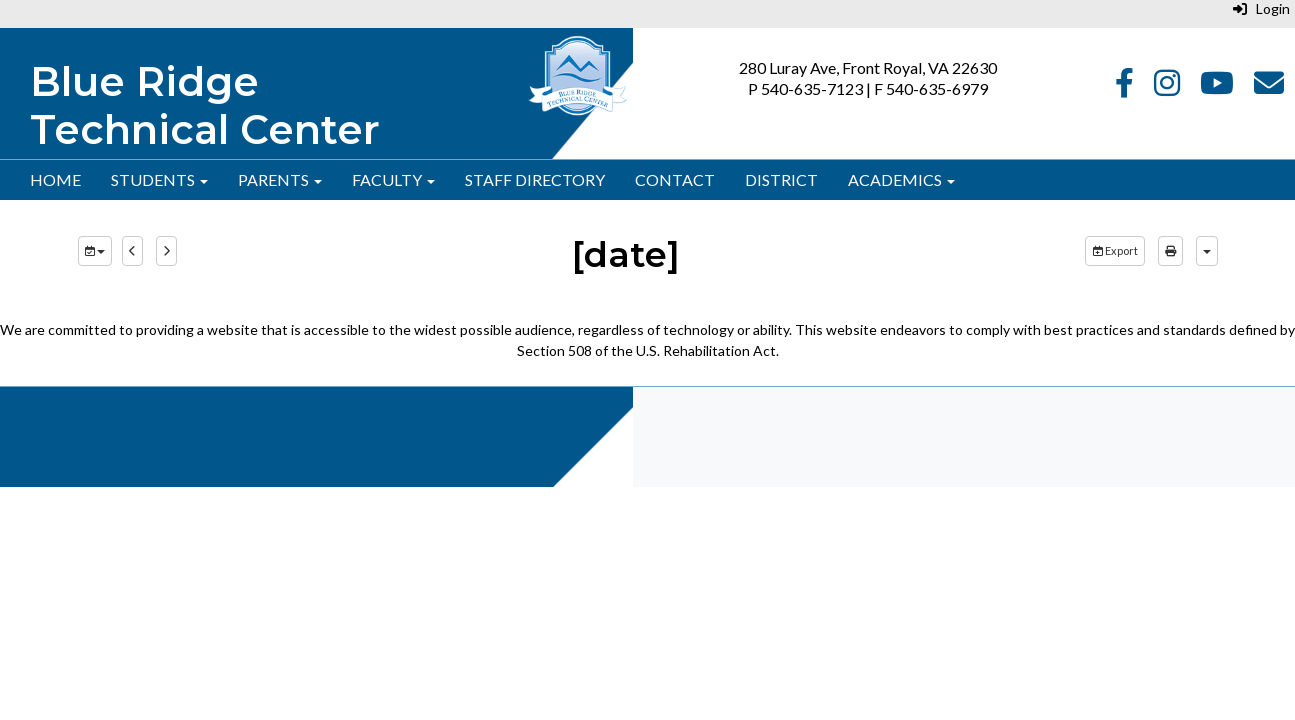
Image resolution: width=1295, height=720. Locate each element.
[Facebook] (1124, 87)
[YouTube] (1217, 87)
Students (159, 179)
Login (1261, 8)
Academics (901, 179)
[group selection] (95, 251)
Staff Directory (535, 179)
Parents (280, 179)
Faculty (393, 179)
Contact (675, 179)
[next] (166, 251)
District (781, 179)
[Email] (1269, 87)
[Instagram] (1167, 87)
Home (55, 179)
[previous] (132, 251)
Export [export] (1115, 250)
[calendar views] (1207, 251)
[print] (1170, 251)
